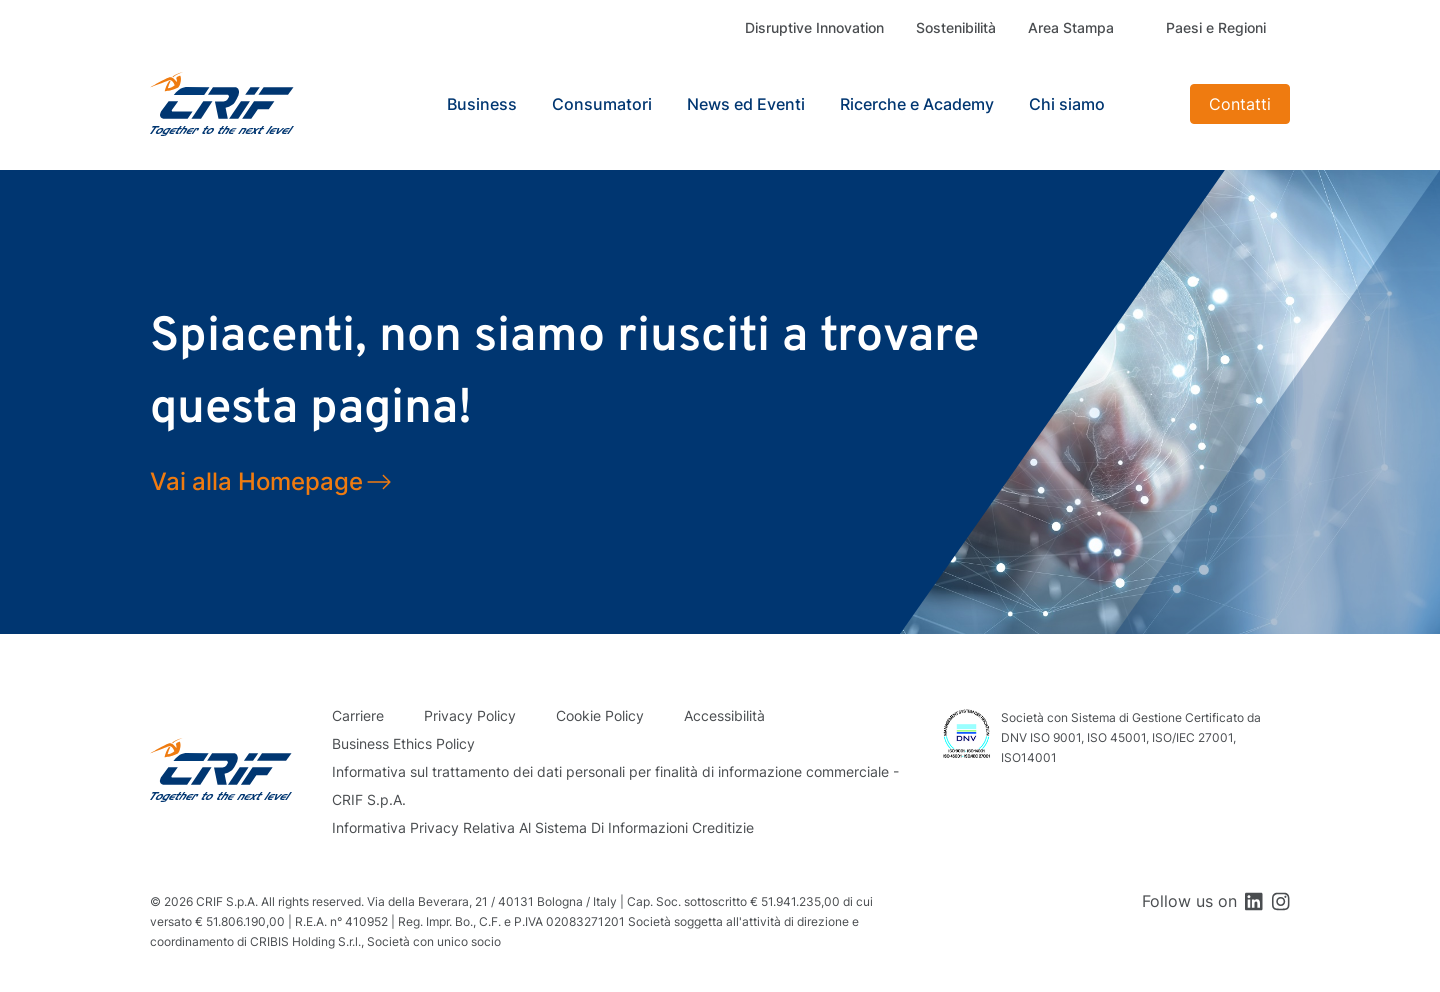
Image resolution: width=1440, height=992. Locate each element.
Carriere (358, 715)
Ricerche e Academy (917, 104)
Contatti (1240, 104)
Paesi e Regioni (1216, 27)
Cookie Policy (600, 715)
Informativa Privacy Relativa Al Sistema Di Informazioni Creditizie (543, 827)
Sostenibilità (956, 27)
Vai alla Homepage (256, 481)
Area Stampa (1071, 27)
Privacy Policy (470, 715)
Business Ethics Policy (403, 743)
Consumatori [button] (602, 104)
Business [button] (482, 104)
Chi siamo (1067, 104)
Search (1150, 104)
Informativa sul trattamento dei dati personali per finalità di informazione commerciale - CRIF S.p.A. (615, 785)
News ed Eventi (746, 104)
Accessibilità (724, 715)
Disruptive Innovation (814, 27)
